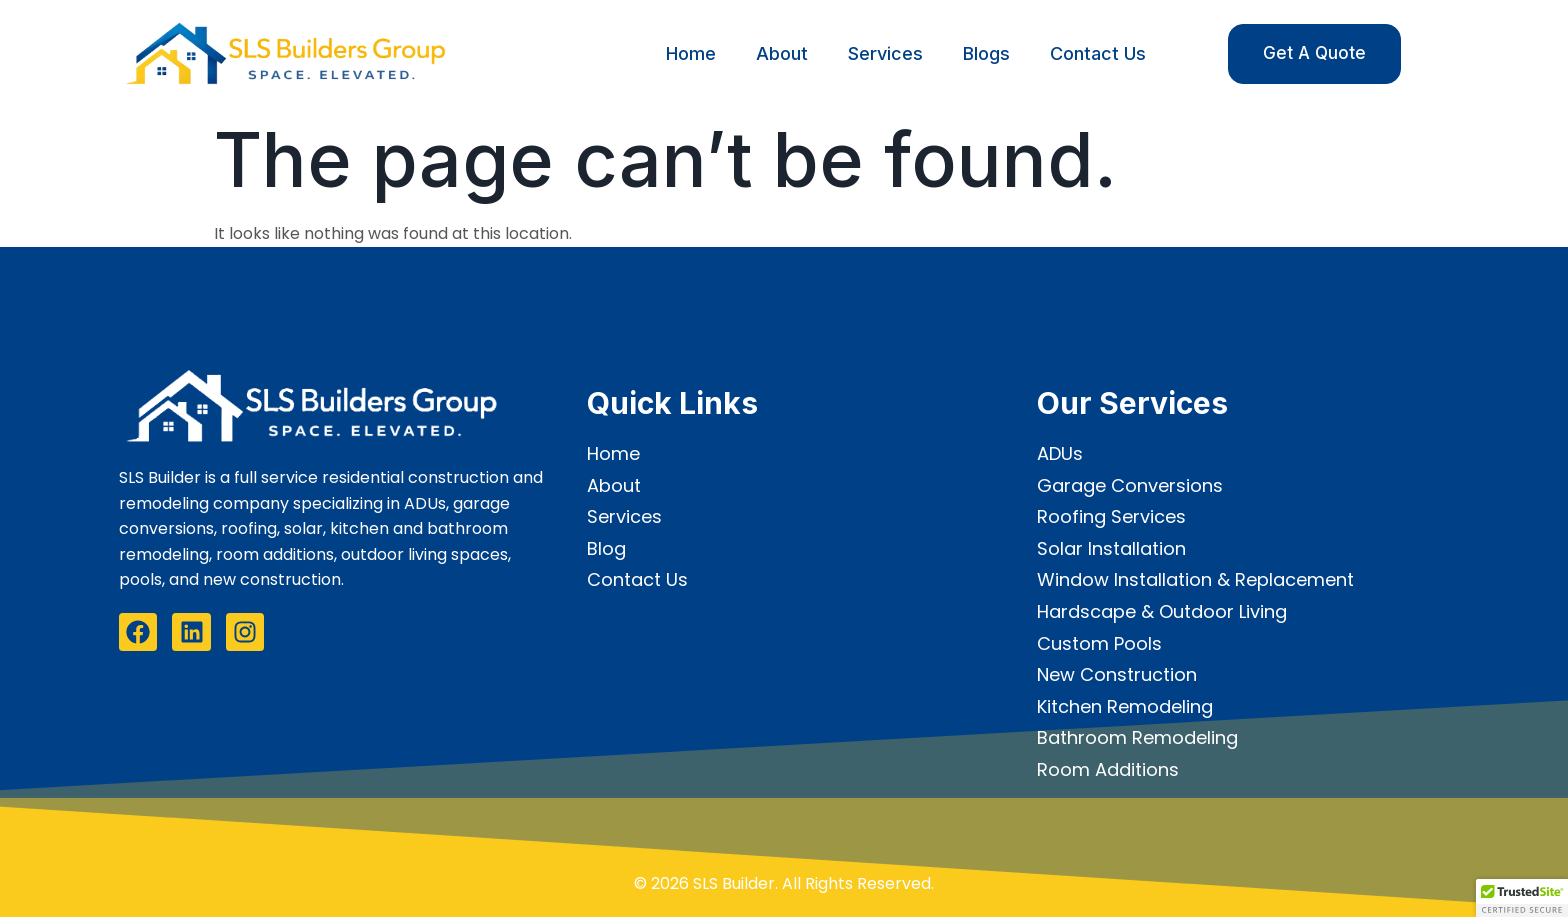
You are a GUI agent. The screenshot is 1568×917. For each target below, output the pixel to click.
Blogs (986, 53)
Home (691, 53)
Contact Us (1098, 53)
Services (885, 53)
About (782, 53)
